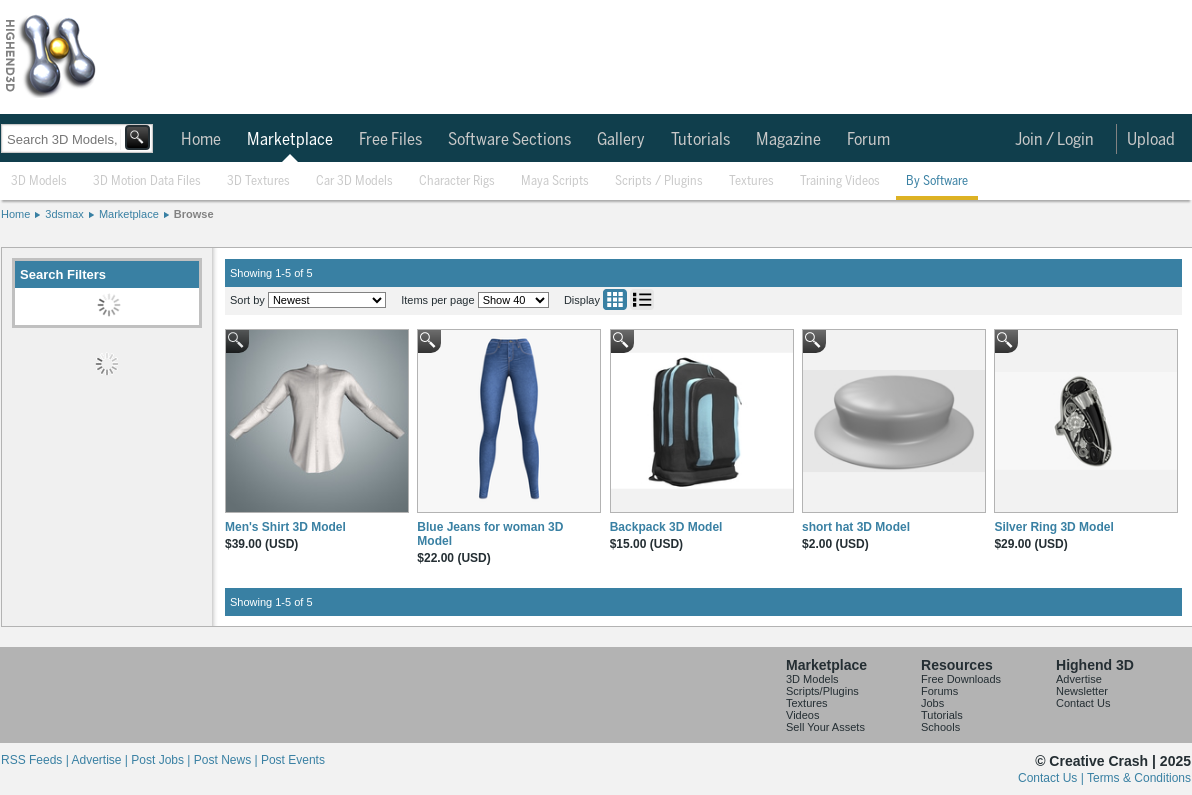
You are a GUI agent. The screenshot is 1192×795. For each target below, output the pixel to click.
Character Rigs (457, 181)
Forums (939, 691)
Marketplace (290, 140)
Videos (802, 715)
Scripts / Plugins (659, 181)
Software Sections (509, 140)
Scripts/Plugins (822, 691)
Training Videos (840, 181)
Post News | (227, 760)
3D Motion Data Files (147, 181)
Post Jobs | (162, 760)
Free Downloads (961, 679)
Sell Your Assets (825, 727)
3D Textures (258, 181)
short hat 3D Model (856, 527)
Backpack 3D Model (666, 527)
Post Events (293, 760)
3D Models (39, 181)
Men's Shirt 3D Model (285, 527)
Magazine (788, 140)
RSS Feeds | (36, 760)
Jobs (932, 703)
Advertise (1079, 679)
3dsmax (64, 214)
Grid (615, 299)
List (642, 299)
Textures (751, 181)
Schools (940, 727)
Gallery (621, 140)
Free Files (390, 140)
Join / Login (1054, 140)
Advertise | (101, 760)
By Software (937, 181)
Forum (868, 140)
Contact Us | (1052, 778)
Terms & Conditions (1139, 778)
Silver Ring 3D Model (1053, 527)
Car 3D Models (354, 181)
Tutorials (700, 140)
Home (201, 140)
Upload (1151, 140)
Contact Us (1083, 703)
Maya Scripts (555, 181)
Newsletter (1082, 691)
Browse (194, 214)
